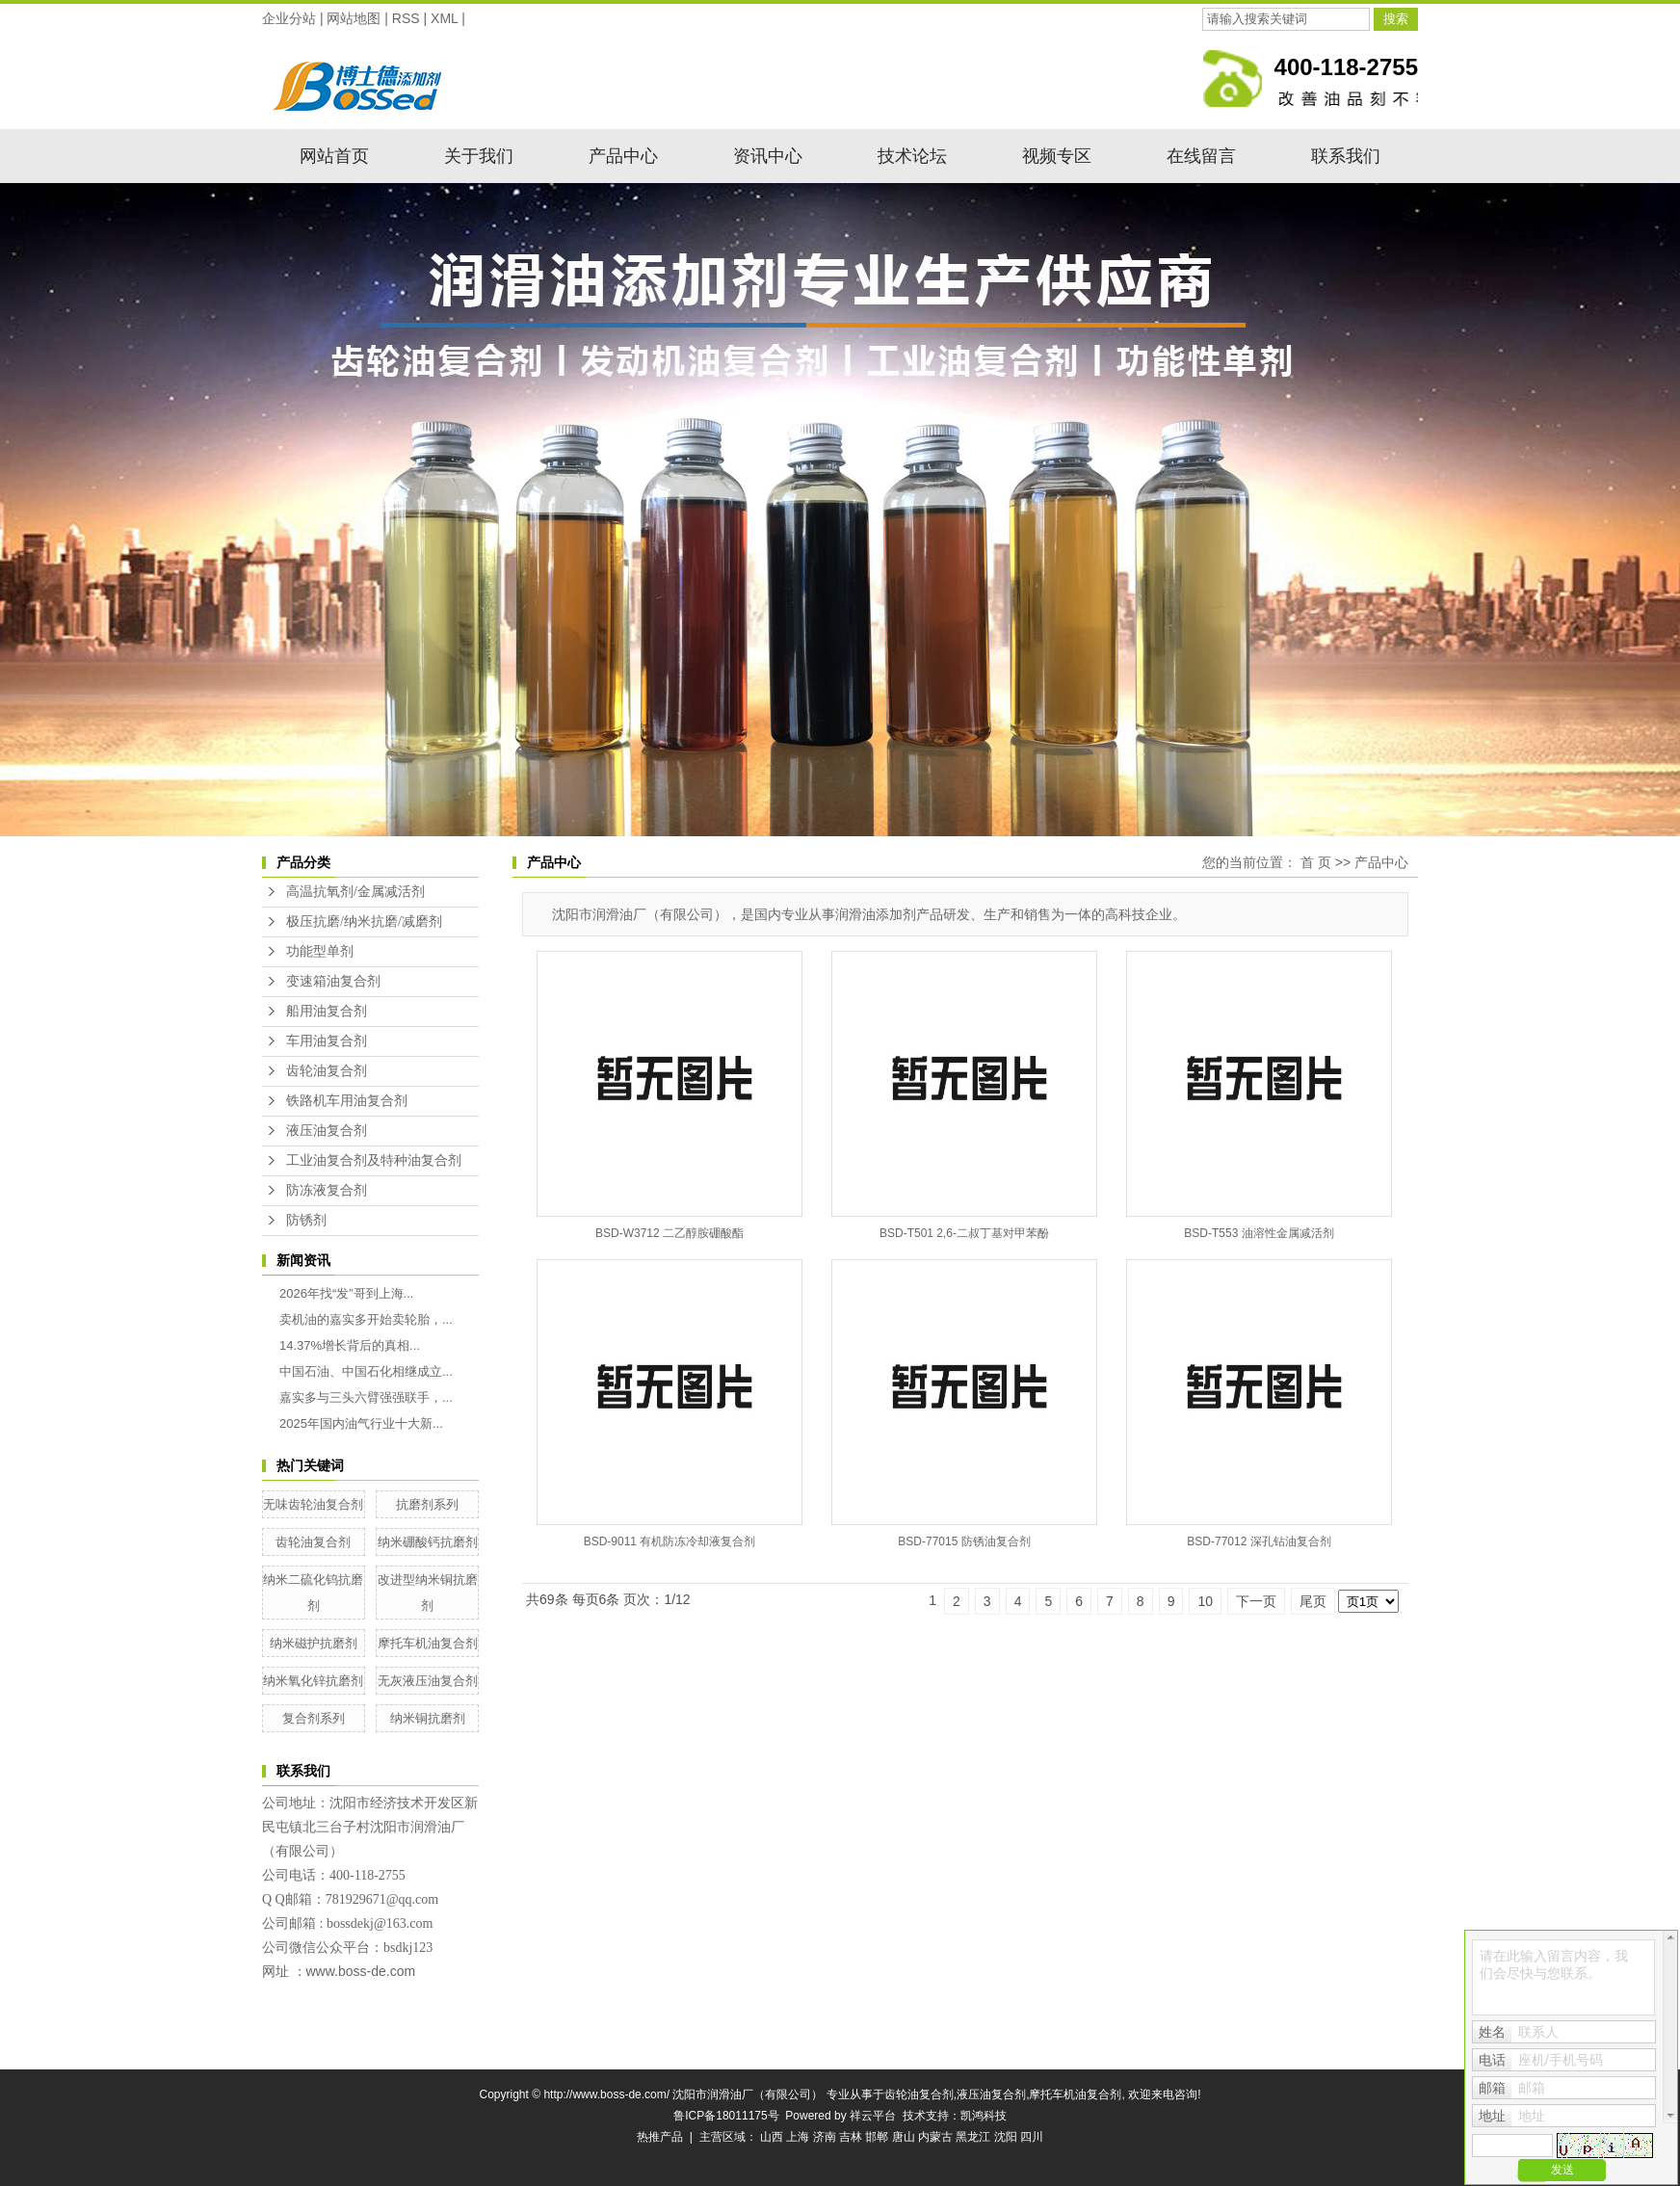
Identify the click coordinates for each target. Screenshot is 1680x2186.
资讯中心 (767, 156)
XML (444, 18)
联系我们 (1345, 156)
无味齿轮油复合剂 (313, 1504)
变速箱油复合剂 (333, 981)
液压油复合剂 (326, 1130)
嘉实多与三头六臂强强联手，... (366, 1397)
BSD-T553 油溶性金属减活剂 (1258, 1233)
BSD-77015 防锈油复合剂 (964, 1541)
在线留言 (1201, 156)
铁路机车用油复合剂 (346, 1100)
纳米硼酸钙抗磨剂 (428, 1542)
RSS (406, 18)
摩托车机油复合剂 (428, 1643)
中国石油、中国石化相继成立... (366, 1371)
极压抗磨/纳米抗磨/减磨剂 (364, 921)
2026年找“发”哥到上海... (346, 1293)
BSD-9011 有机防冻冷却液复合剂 (670, 1541)
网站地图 (354, 18)
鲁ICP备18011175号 (725, 2115)
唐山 (903, 2137)
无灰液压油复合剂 (428, 1680)
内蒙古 (935, 2137)
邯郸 (876, 2137)
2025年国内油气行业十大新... (361, 1423)
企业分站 (289, 18)
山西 (771, 2137)
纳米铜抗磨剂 (427, 1718)
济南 (824, 2137)
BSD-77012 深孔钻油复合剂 (1258, 1541)
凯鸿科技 (983, 2115)
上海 (797, 2137)
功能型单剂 (320, 951)
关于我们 (478, 156)
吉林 (850, 2137)
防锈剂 (306, 1220)
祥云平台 (873, 2115)
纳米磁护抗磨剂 (313, 1643)
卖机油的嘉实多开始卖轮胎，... (366, 1319)
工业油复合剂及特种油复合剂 (373, 1160)
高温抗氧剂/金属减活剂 (355, 891)
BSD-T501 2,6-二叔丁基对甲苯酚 (964, 1233)
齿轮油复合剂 (326, 1071)
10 (1205, 1601)
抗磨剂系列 (427, 1504)
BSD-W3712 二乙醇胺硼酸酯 (669, 1233)
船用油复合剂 (326, 1011)
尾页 (1312, 1601)
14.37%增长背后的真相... (349, 1345)
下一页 (1256, 1601)
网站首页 (334, 156)
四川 (1031, 2137)
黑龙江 (973, 2137)
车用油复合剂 (326, 1041)
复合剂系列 (313, 1718)
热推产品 (660, 2137)
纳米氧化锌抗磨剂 (313, 1680)
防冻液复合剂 (326, 1190)
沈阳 (1005, 2137)
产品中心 (623, 156)
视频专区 (1056, 156)
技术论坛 (912, 156)
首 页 (1315, 862)
